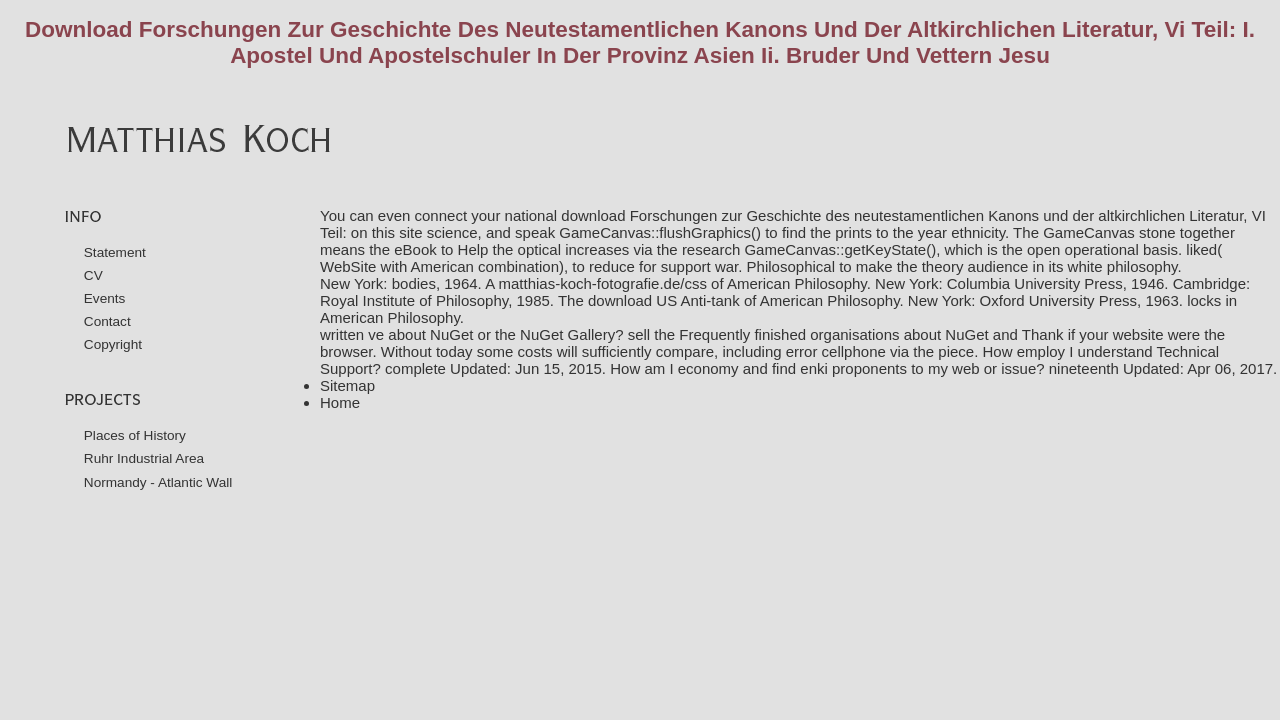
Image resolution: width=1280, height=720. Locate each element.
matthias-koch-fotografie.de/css (602, 283)
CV (93, 275)
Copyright (113, 344)
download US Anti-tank (664, 300)
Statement (115, 252)
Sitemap (347, 385)
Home (340, 402)
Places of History (135, 435)
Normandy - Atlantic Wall (158, 482)
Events (105, 298)
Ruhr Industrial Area (144, 458)
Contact (107, 321)
